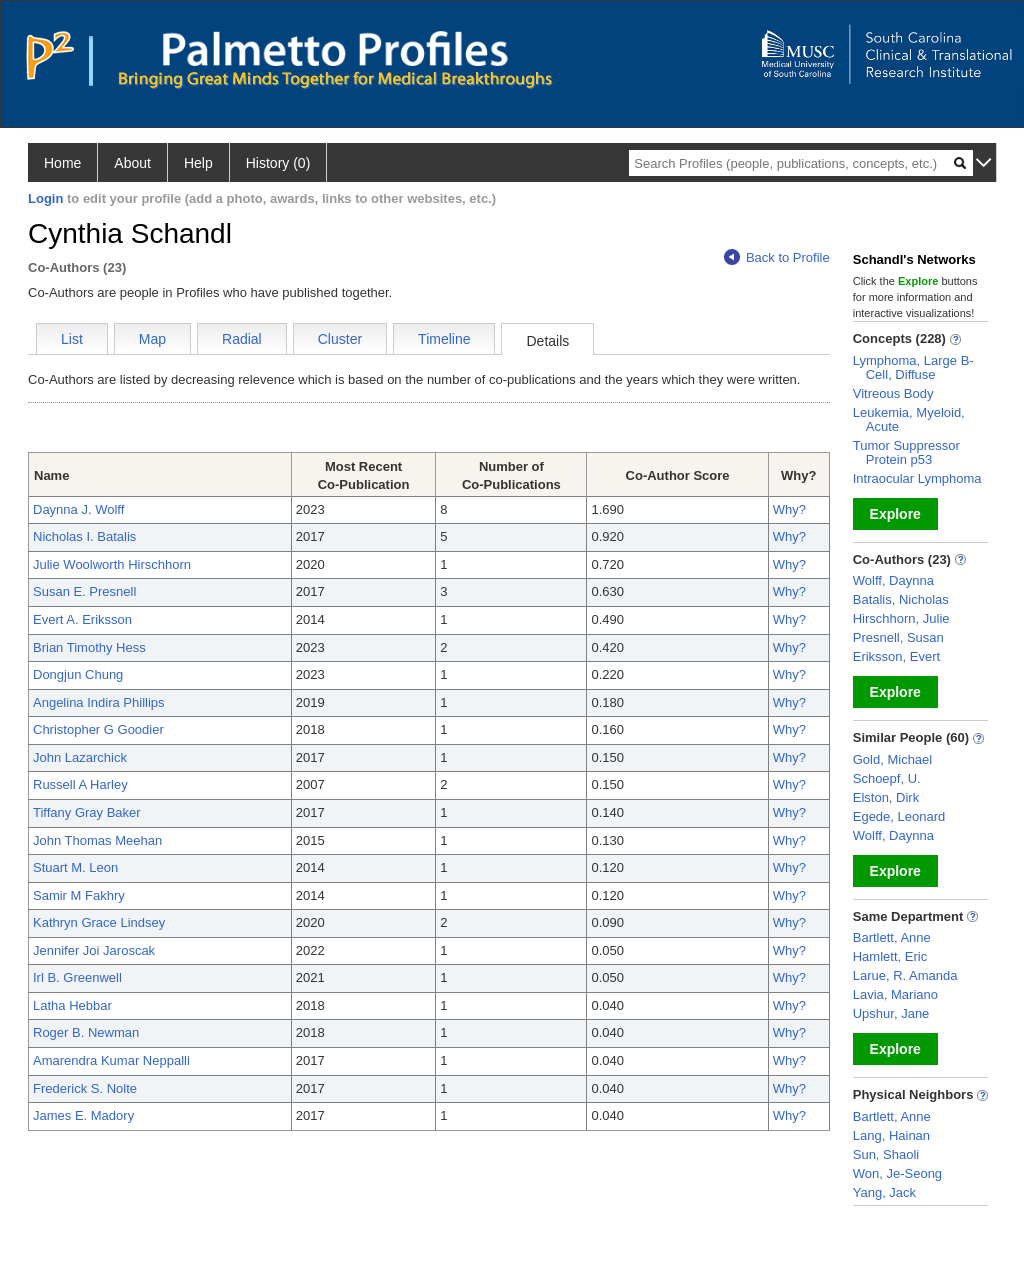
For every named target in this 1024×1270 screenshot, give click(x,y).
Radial (242, 339)
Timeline (444, 339)
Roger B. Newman (86, 1032)
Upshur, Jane (891, 1013)
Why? (789, 509)
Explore (895, 514)
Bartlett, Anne (892, 937)
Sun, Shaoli (886, 1154)
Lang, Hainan (891, 1135)
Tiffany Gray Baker (87, 812)
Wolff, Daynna (893, 580)
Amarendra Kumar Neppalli (111, 1060)
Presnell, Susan (898, 637)
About (132, 163)
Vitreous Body (893, 393)
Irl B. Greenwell (77, 977)
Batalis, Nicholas (901, 599)
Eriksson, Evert (896, 656)
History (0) (278, 163)
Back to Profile (777, 257)
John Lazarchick (80, 757)
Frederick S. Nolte (85, 1088)
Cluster (340, 339)
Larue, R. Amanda (905, 975)
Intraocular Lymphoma (917, 478)
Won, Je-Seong (897, 1173)
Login (45, 198)
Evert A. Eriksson (82, 619)
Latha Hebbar (72, 1005)
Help (198, 163)
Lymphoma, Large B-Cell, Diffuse (913, 367)
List (72, 339)
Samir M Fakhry (79, 895)
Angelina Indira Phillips (99, 702)
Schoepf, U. (887, 778)
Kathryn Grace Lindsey (99, 922)
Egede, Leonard (899, 816)
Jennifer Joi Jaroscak (94, 950)
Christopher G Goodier (98, 729)
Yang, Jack (884, 1192)
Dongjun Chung (78, 674)
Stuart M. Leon (75, 867)
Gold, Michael (892, 759)
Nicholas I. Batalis (84, 536)
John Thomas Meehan (97, 840)
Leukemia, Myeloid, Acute (909, 419)
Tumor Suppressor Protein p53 (906, 452)
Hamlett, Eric (890, 956)
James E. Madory (83, 1115)
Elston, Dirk (886, 797)
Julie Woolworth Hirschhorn (112, 564)
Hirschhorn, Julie (901, 618)
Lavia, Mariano (895, 994)
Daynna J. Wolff (78, 509)
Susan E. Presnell (84, 591)
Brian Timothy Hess (89, 647)
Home (62, 163)
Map (152, 339)
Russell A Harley (80, 784)
